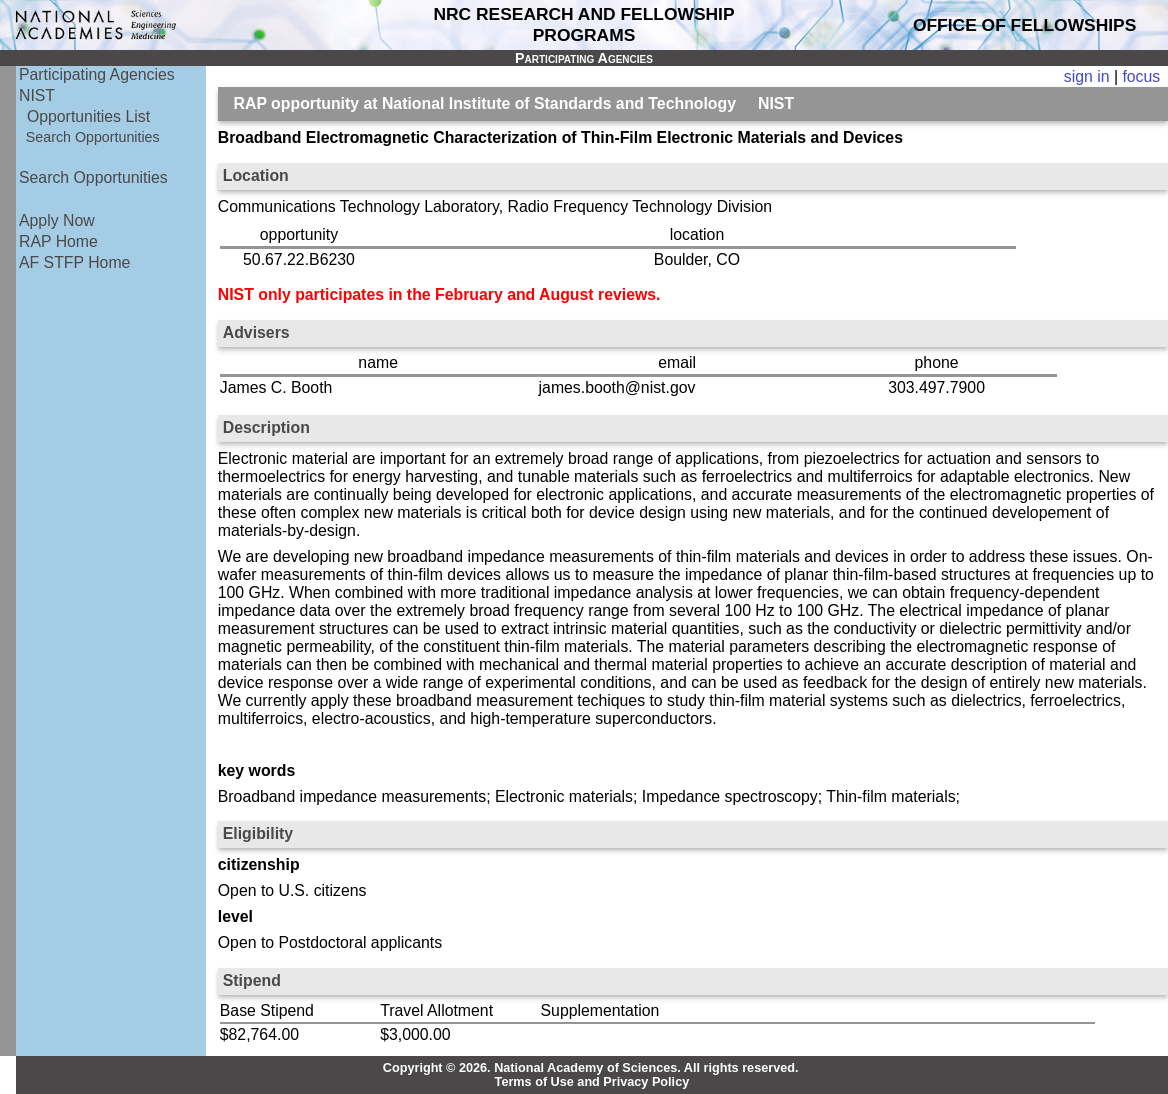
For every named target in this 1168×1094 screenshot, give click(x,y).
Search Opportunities (93, 137)
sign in (1087, 76)
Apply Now (57, 220)
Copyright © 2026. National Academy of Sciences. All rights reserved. (591, 1068)
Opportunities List (88, 116)
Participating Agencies (97, 74)
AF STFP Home (74, 262)
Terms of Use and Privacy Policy (592, 1082)
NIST (37, 95)
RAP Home (58, 241)
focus (1141, 76)
